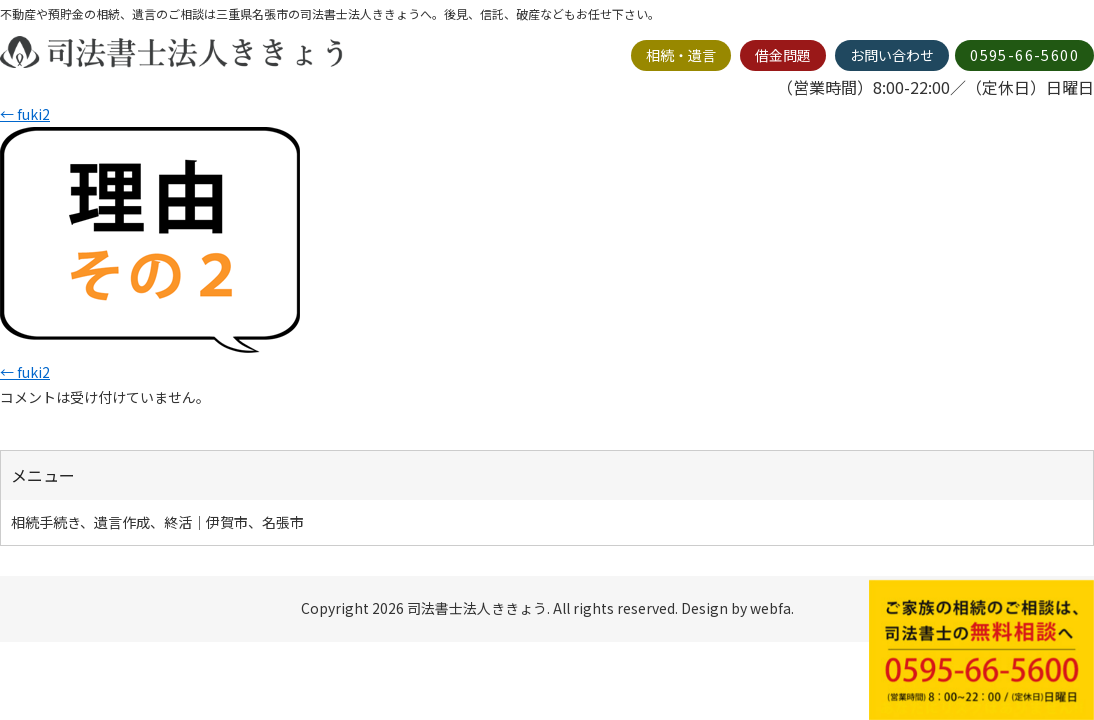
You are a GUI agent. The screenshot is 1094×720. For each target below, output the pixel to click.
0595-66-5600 (1024, 55)
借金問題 (783, 55)
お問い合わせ (892, 55)
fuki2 (25, 114)
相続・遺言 (681, 55)
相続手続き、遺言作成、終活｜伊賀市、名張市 (157, 522)
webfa (770, 608)
